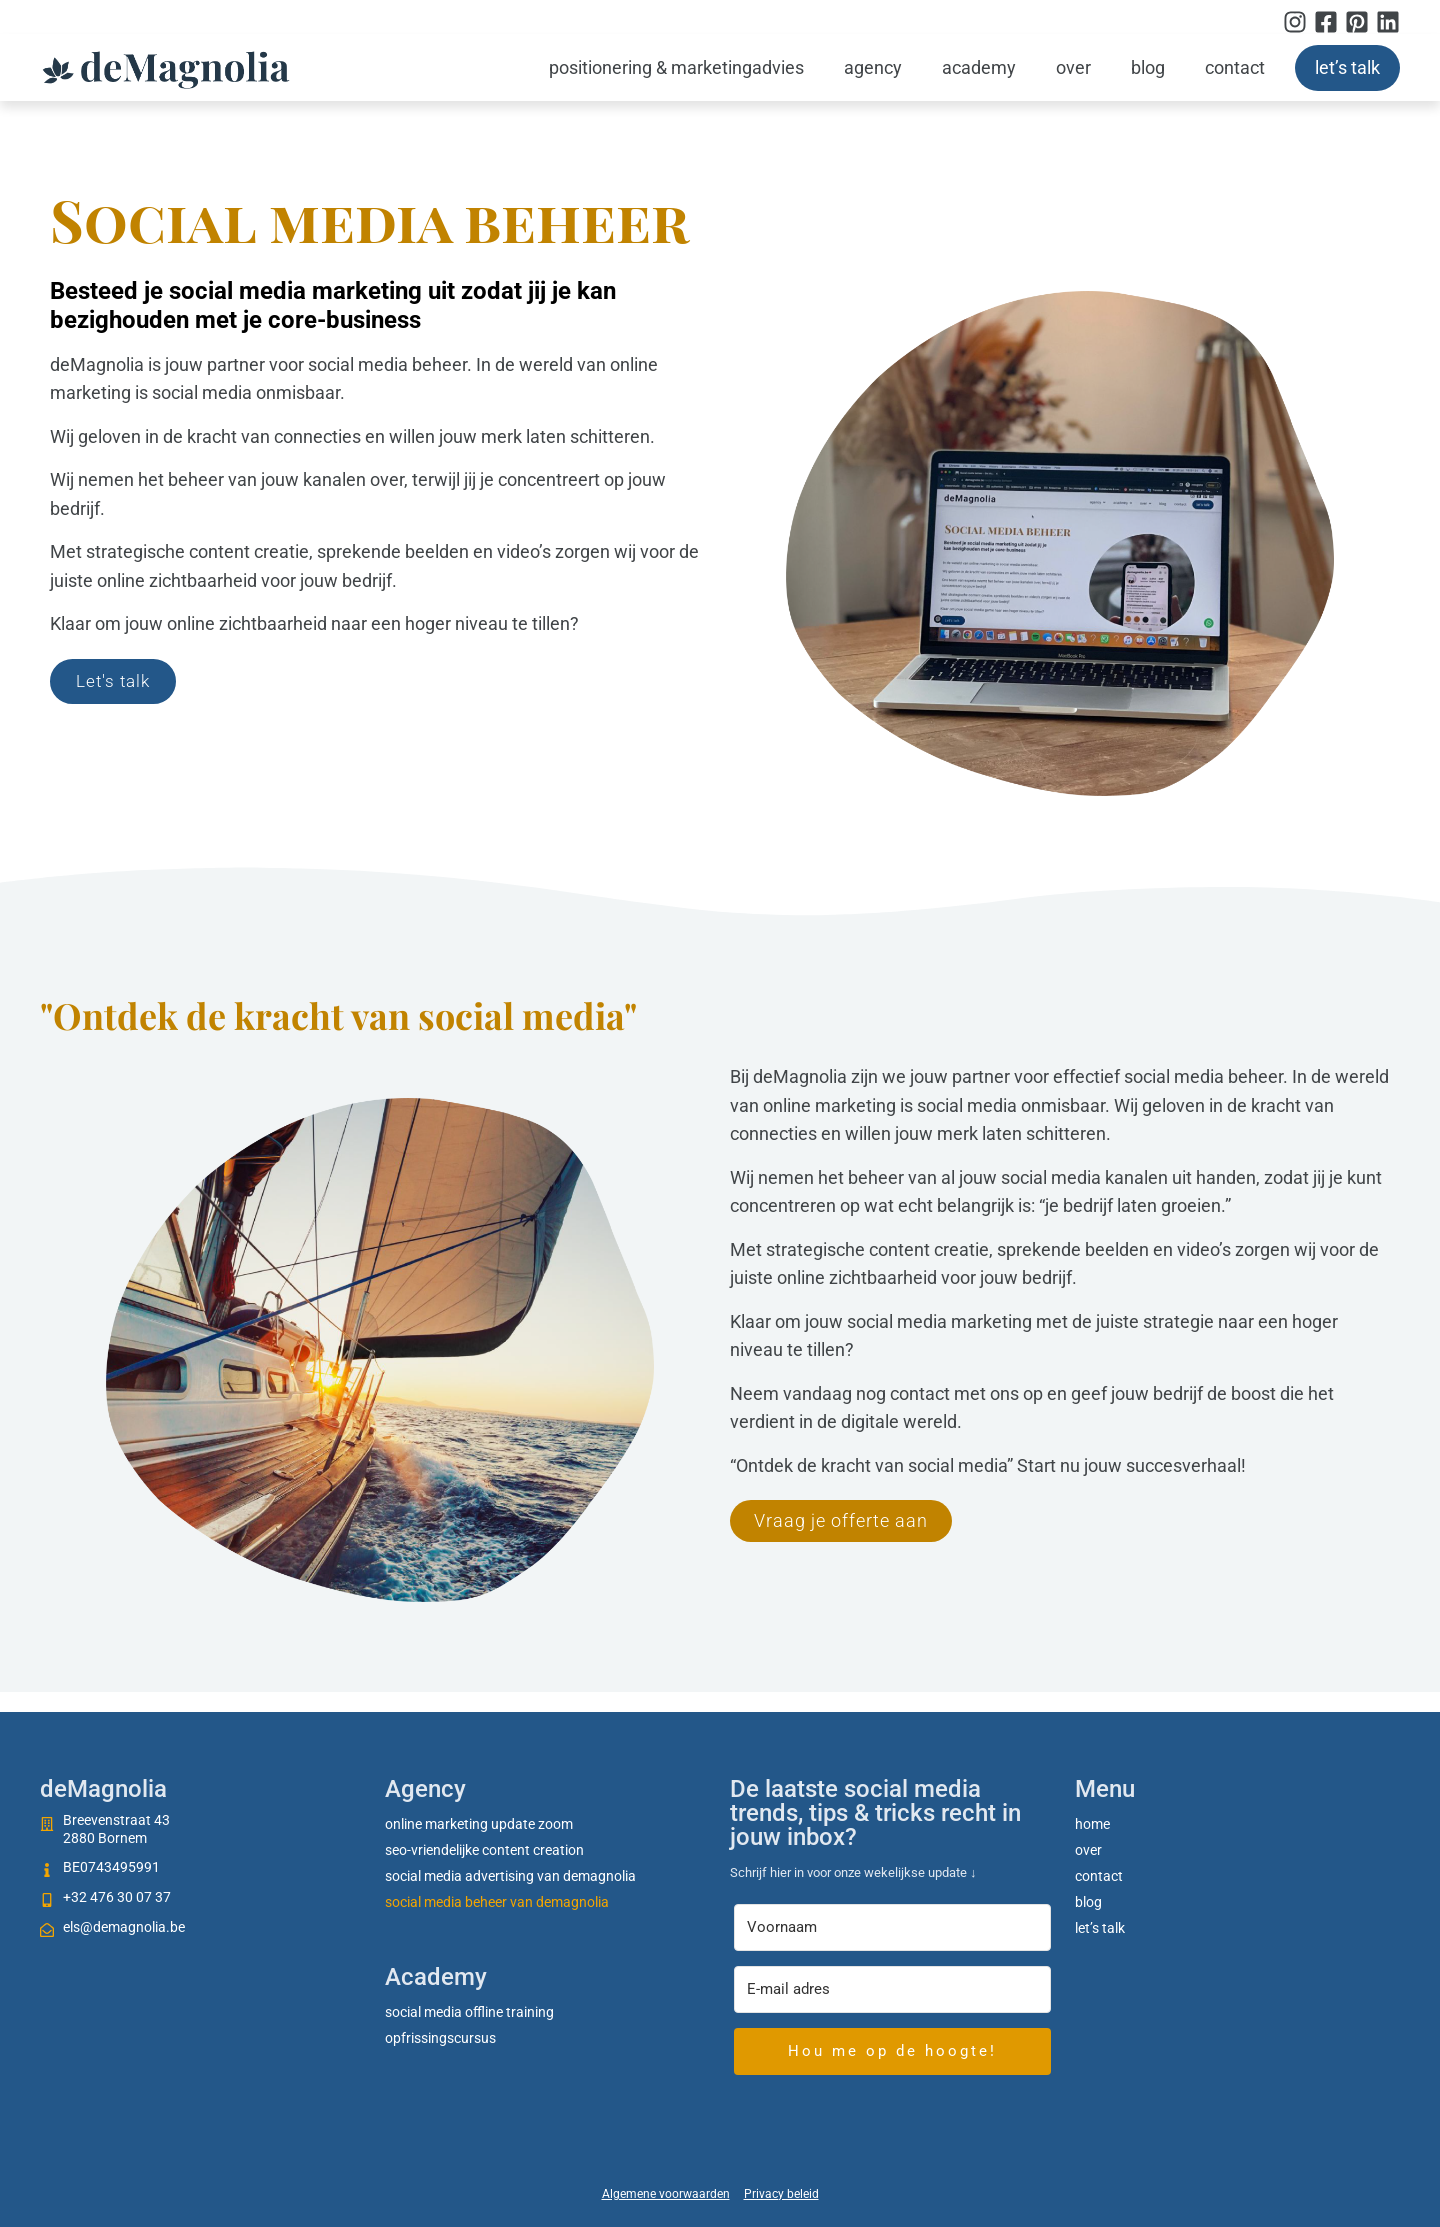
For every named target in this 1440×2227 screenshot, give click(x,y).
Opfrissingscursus (440, 2038)
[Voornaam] (892, 1927)
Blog (1148, 67)
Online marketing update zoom (479, 1824)
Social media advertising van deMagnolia (510, 1876)
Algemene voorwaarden (666, 2194)
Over (1073, 67)
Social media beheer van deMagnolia (497, 1902)
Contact (1235, 67)
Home (1092, 1824)
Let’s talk (1347, 67)
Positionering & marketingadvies (676, 67)
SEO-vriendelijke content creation (484, 1850)
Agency (873, 67)
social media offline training (469, 2012)
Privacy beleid (781, 2194)
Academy (979, 67)
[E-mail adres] (892, 1989)
